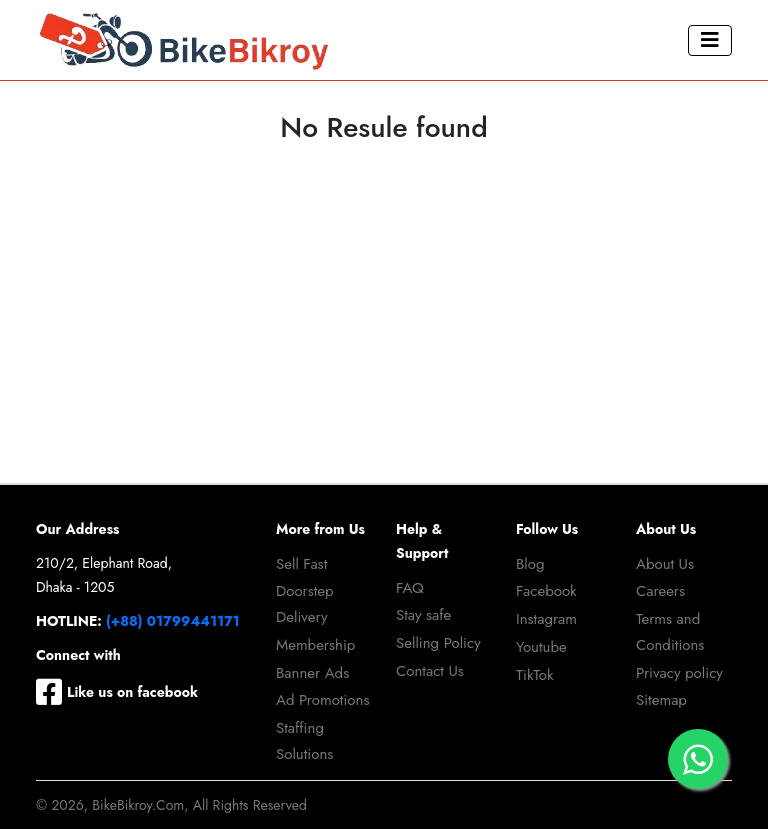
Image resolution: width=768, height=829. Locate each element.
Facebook (546, 591)
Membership (315, 645)
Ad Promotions (322, 700)
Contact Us (430, 671)
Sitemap (661, 700)
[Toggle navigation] (710, 40)
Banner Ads (312, 673)
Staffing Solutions (304, 741)
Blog (530, 564)
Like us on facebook (117, 692)
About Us (665, 564)
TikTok (535, 675)
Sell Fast (301, 564)
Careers (660, 591)
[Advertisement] (384, 333)
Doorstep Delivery (305, 604)
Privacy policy (679, 673)
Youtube (541, 647)
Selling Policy (438, 643)
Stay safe (423, 615)
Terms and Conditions (670, 632)
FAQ (410, 588)
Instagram (546, 619)
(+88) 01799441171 (173, 621)
